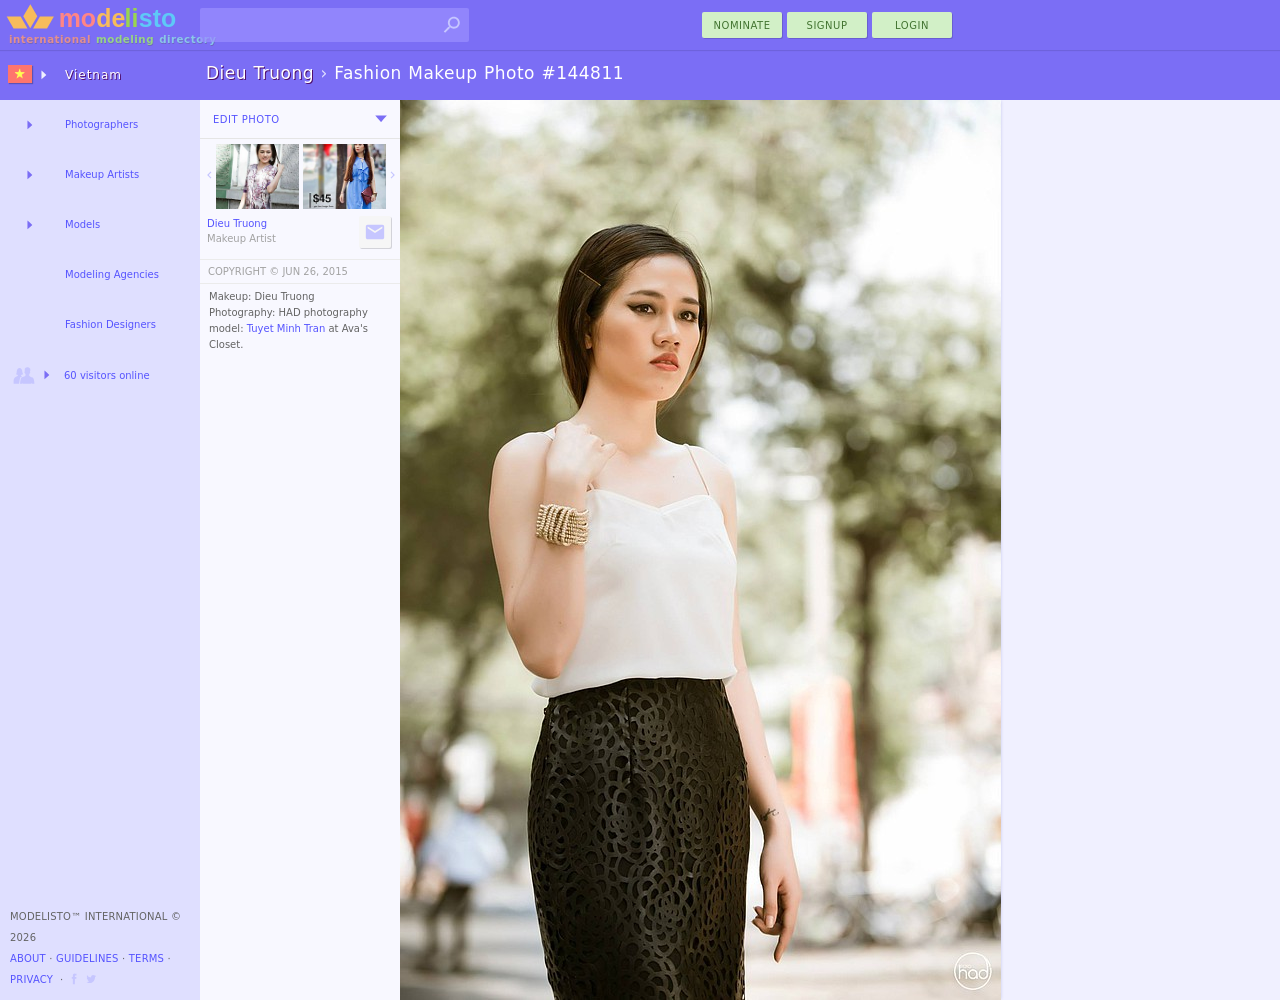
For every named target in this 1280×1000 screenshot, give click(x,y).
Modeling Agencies (112, 274)
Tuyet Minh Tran (286, 328)
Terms (146, 958)
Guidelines (87, 958)
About (28, 958)
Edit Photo (246, 119)
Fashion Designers (110, 324)
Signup (827, 25)
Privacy (31, 979)
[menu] (381, 119)
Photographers (101, 124)
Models (82, 224)
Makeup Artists (102, 174)
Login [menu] (912, 25)
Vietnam (93, 75)
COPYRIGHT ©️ (243, 271)
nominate (742, 25)
